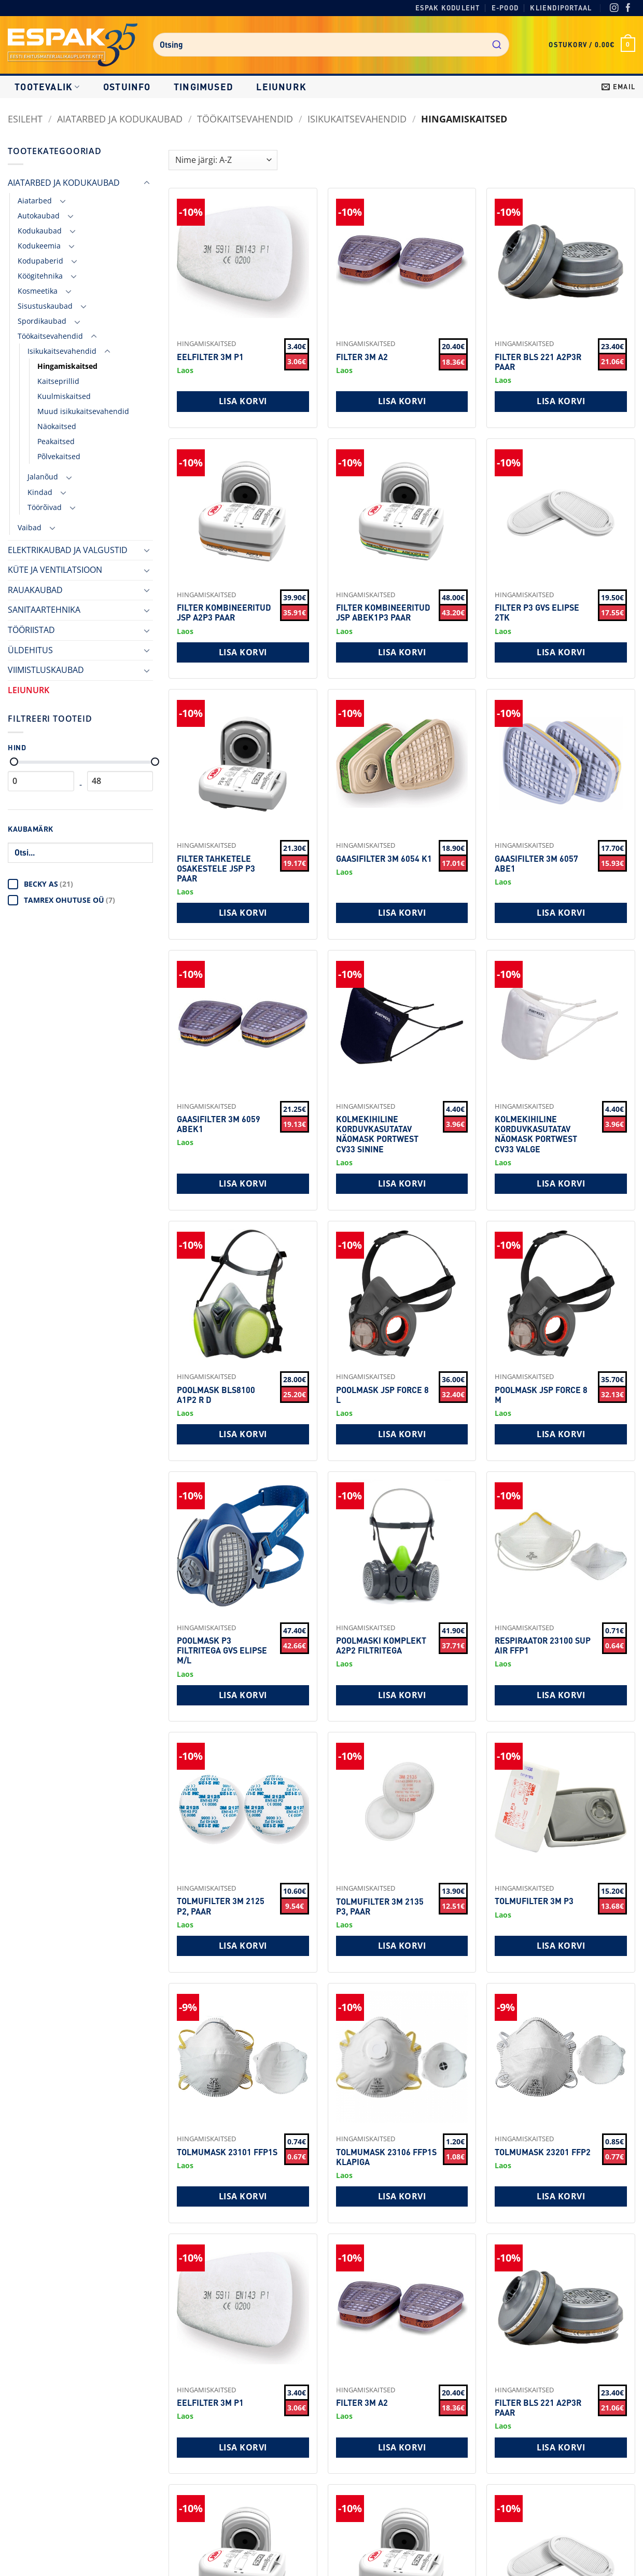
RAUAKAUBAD (35, 590)
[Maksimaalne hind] (155, 761)
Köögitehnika (40, 276)
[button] (592, 44)
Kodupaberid (40, 261)
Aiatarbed (35, 200)
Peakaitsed (56, 441)
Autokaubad (39, 216)
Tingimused (203, 86)
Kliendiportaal (561, 8)
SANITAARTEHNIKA (44, 609)
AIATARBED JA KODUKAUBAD (120, 118)
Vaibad (29, 527)
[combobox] (331, 45)
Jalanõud (42, 476)
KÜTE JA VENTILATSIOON (55, 569)
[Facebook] (628, 8)
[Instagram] (614, 8)
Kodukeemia (39, 246)
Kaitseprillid (58, 381)
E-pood (505, 8)
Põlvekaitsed (58, 456)
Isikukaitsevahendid (357, 118)
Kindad (39, 492)
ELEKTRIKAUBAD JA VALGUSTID (68, 550)
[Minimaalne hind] (14, 761)
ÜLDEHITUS (30, 650)
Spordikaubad (42, 321)
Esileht (25, 118)
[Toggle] (147, 183)
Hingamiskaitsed (67, 366)
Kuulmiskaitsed (64, 396)
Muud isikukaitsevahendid (83, 411)
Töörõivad (44, 507)
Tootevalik (47, 86)
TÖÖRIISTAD (31, 630)
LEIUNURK (281, 86)
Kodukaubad (40, 231)
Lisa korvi (243, 401)
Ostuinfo (127, 86)
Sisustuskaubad (45, 306)
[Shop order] (223, 160)
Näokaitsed (56, 426)
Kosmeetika (38, 291)
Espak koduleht (447, 8)
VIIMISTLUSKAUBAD (46, 670)
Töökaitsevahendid (245, 118)
